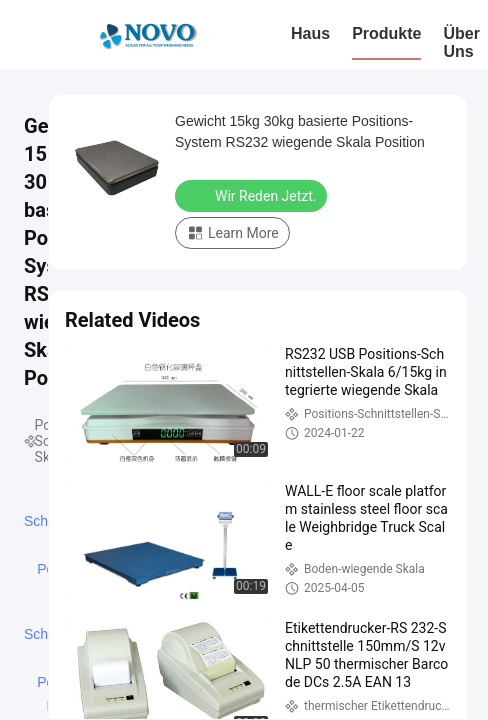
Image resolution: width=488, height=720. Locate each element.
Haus (310, 33)
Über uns (461, 42)
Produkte (386, 33)
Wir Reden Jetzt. (253, 195)
